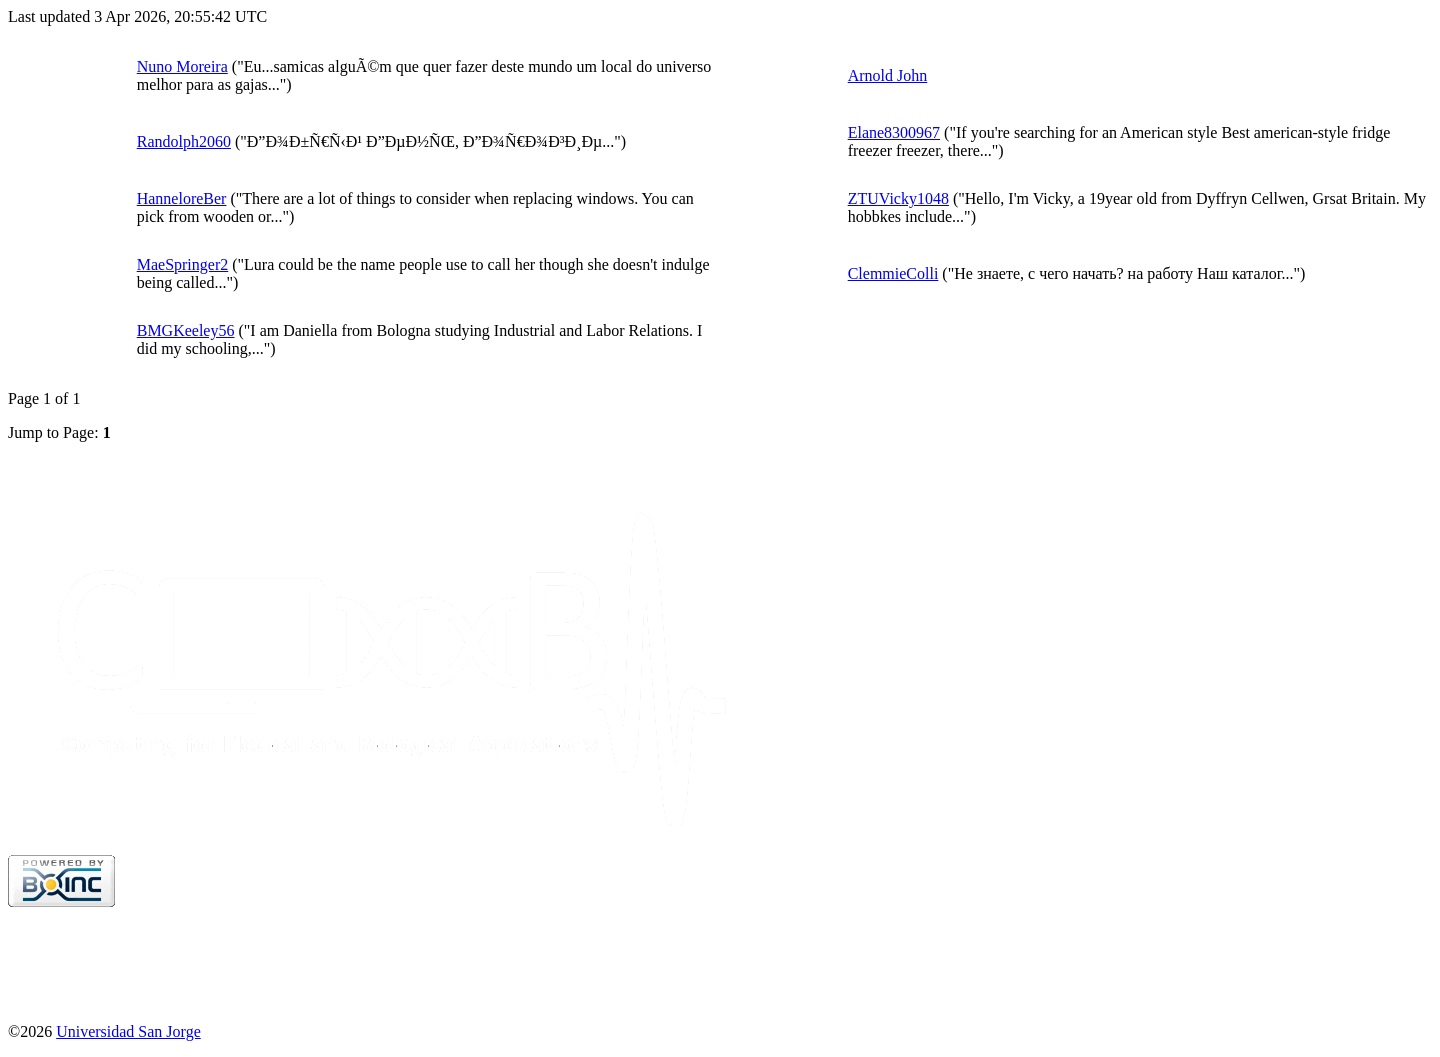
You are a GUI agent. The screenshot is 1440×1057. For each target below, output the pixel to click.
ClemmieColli (893, 273)
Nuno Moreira (182, 66)
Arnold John (888, 75)
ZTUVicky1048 (898, 198)
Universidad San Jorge (128, 1031)
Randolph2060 (184, 141)
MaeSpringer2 (183, 264)
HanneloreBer (182, 198)
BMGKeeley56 (186, 330)
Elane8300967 (894, 132)
